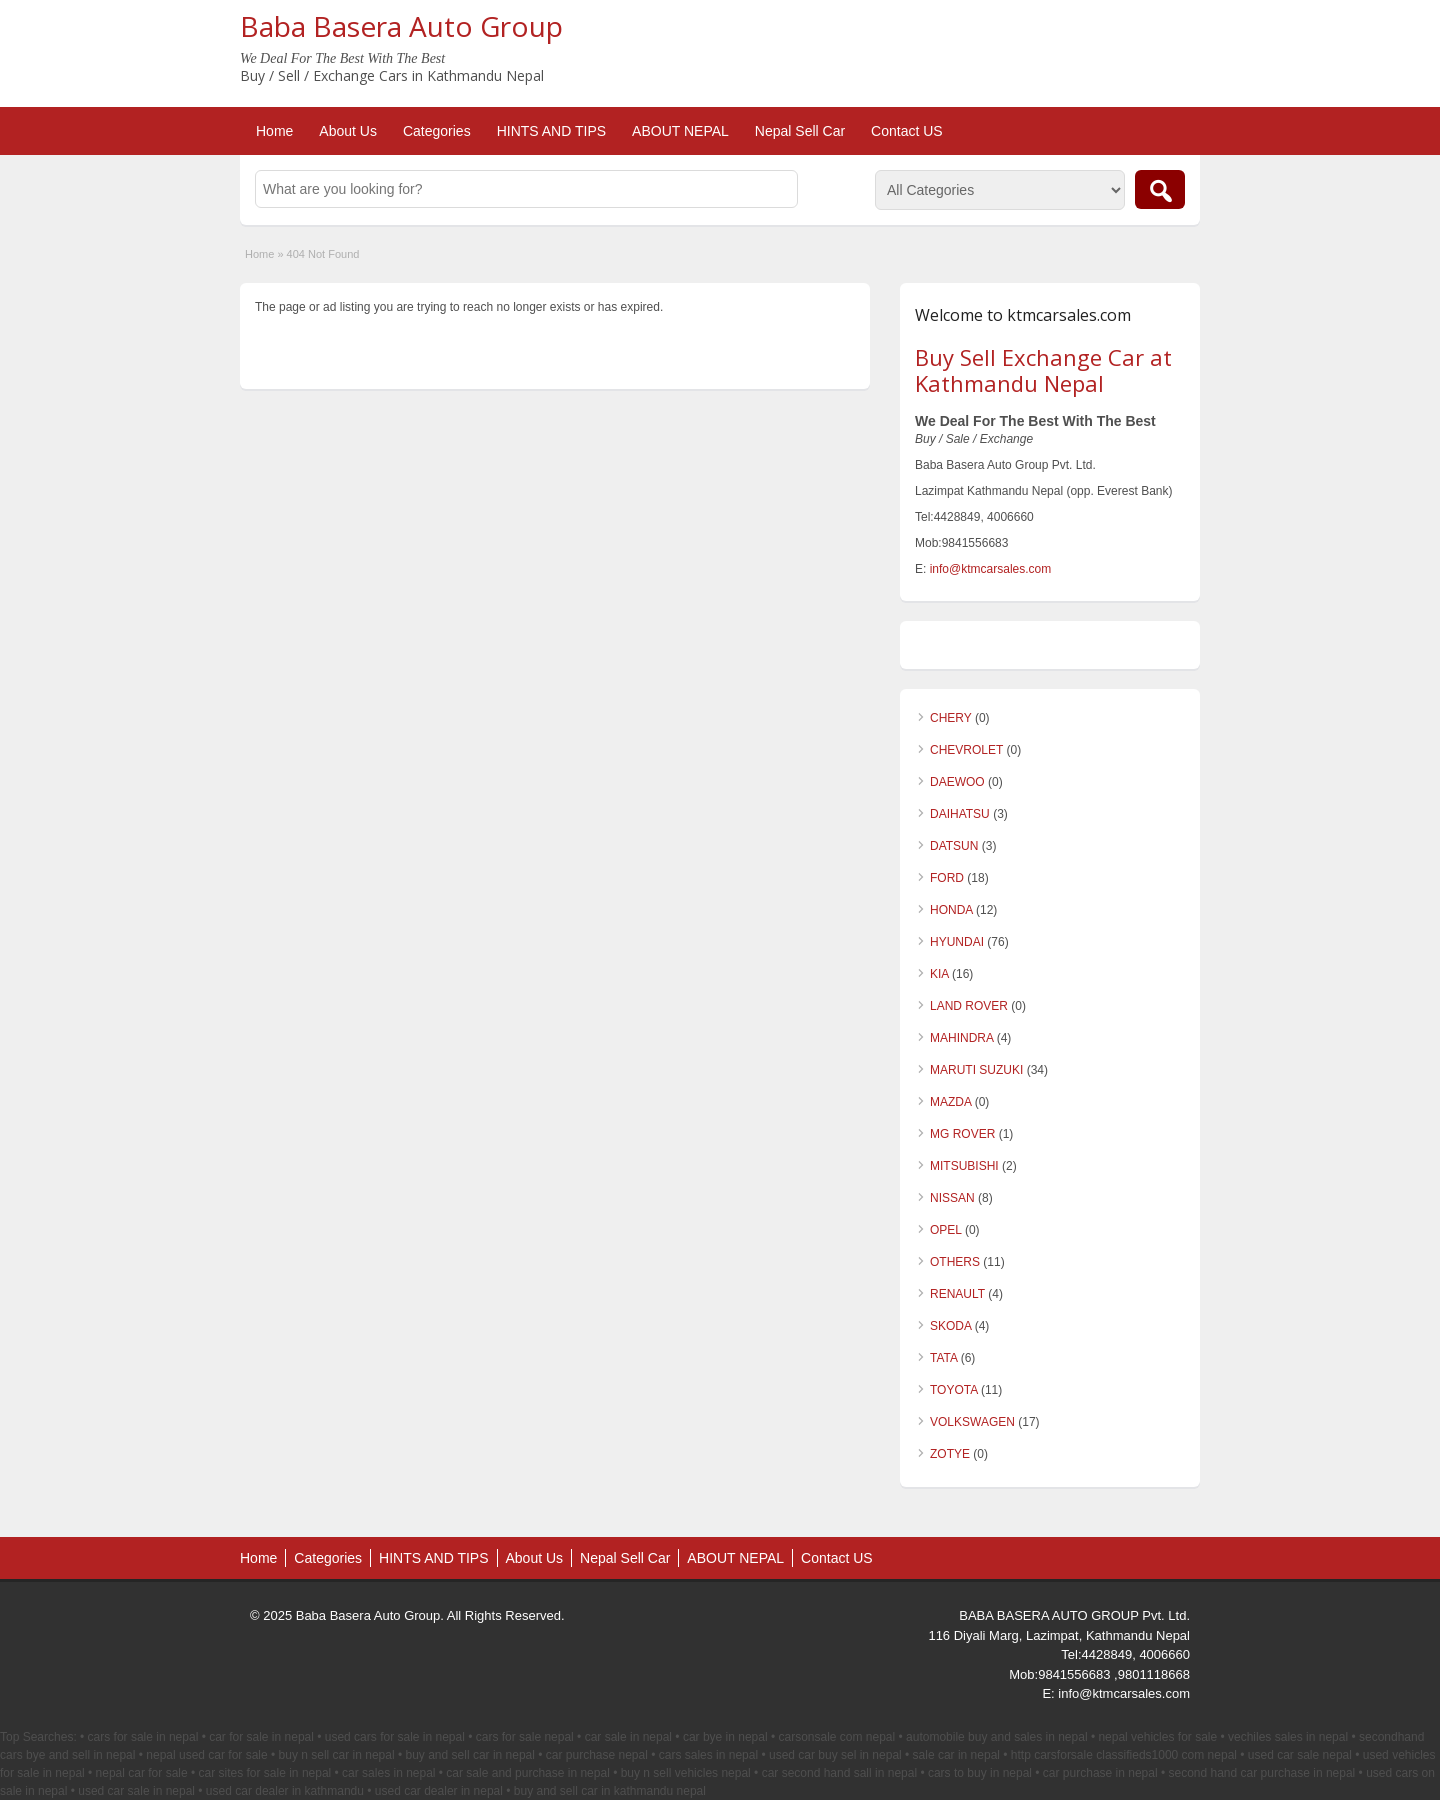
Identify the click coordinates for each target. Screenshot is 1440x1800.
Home (274, 131)
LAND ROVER (969, 1006)
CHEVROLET (966, 750)
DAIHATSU (960, 814)
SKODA (950, 1326)
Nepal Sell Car (800, 131)
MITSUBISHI (964, 1166)
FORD (947, 878)
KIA (939, 974)
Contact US (907, 131)
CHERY (951, 718)
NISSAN (952, 1198)
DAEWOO (957, 782)
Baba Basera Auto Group (401, 26)
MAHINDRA (961, 1038)
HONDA (951, 910)
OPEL (946, 1230)
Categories (437, 131)
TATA (943, 1358)
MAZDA (950, 1102)
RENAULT (957, 1294)
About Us (348, 131)
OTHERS (955, 1262)
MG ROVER (962, 1134)
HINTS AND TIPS (551, 131)
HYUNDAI (957, 942)
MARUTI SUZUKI (976, 1070)
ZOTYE (950, 1454)
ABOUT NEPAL (680, 131)
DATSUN (954, 846)
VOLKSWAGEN (972, 1422)
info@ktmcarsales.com (991, 569)
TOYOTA (954, 1390)
